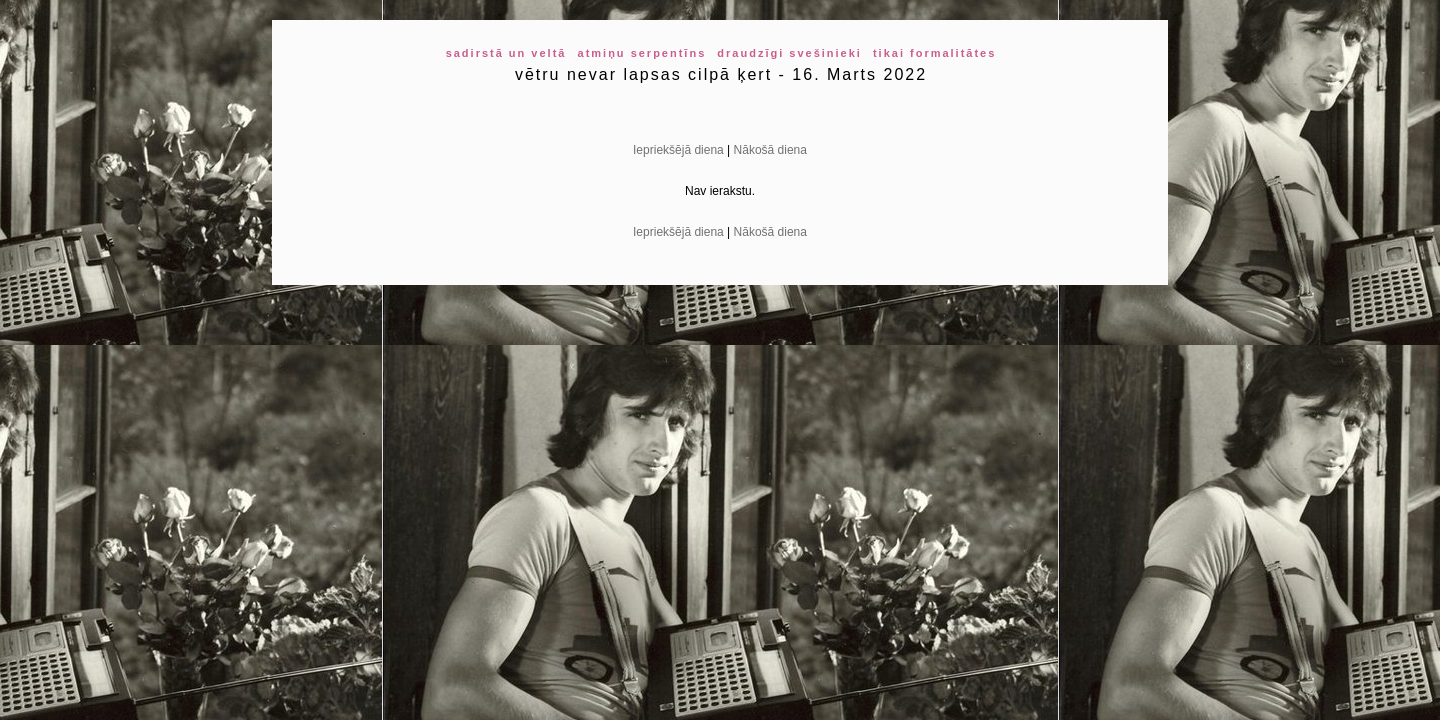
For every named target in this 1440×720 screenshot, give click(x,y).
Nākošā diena (770, 150)
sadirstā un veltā (506, 53)
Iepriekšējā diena (678, 150)
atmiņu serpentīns (642, 53)
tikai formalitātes (934, 53)
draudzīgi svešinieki (789, 53)
